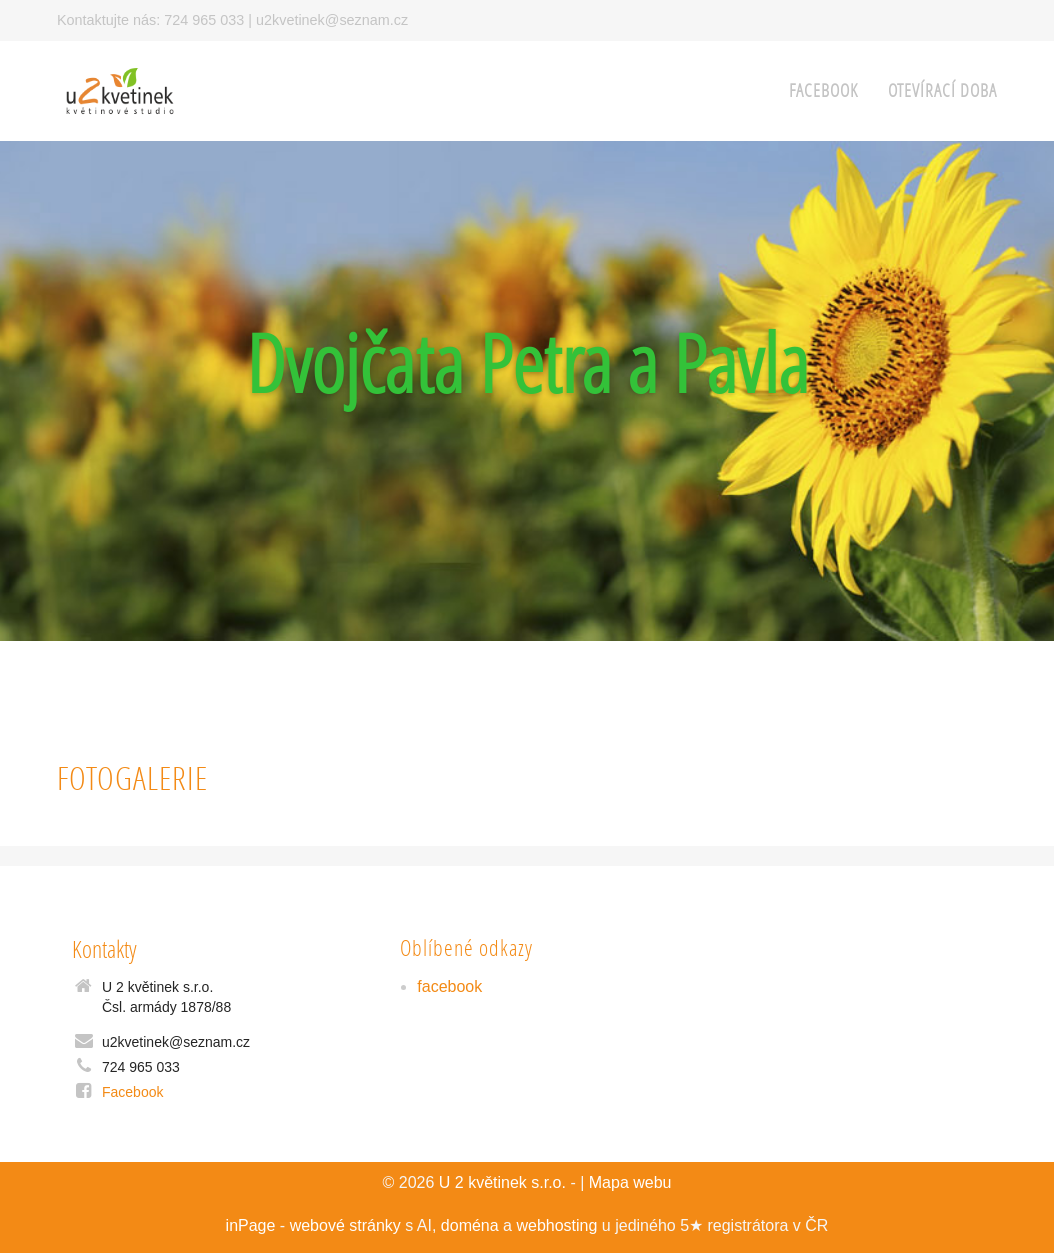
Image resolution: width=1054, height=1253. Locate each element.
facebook (823, 90)
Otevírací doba (942, 90)
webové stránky (345, 1225)
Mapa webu (630, 1182)
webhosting (556, 1225)
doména (470, 1225)
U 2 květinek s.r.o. (502, 1182)
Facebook (132, 1092)
